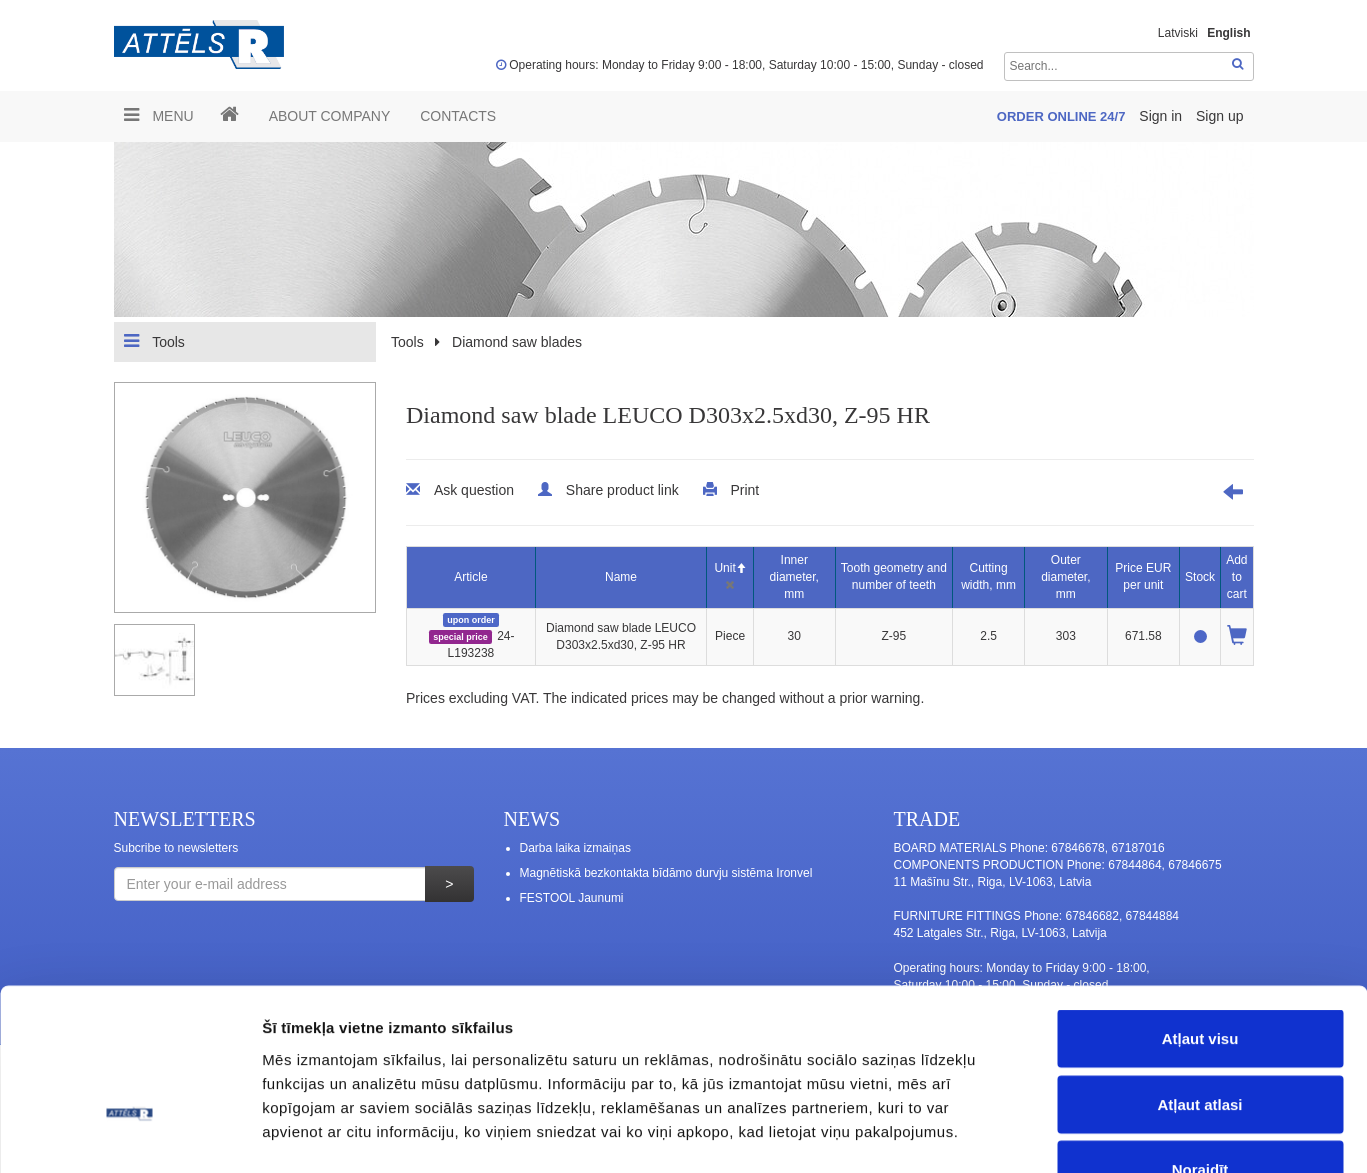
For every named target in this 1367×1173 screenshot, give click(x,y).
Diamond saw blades (517, 342)
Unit (729, 568)
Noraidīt (1200, 1041)
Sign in (1162, 116)
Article (470, 577)
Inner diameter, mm (794, 577)
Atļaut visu (1200, 910)
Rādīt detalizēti (1089, 1133)
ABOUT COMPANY (330, 116)
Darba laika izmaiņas (575, 848)
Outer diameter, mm (1065, 577)
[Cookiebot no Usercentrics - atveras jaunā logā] (129, 1134)
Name (621, 577)
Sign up (1219, 116)
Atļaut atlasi (1199, 976)
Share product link (622, 490)
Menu (159, 115)
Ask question (474, 490)
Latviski (1178, 33)
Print (744, 490)
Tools (154, 341)
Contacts (458, 116)
